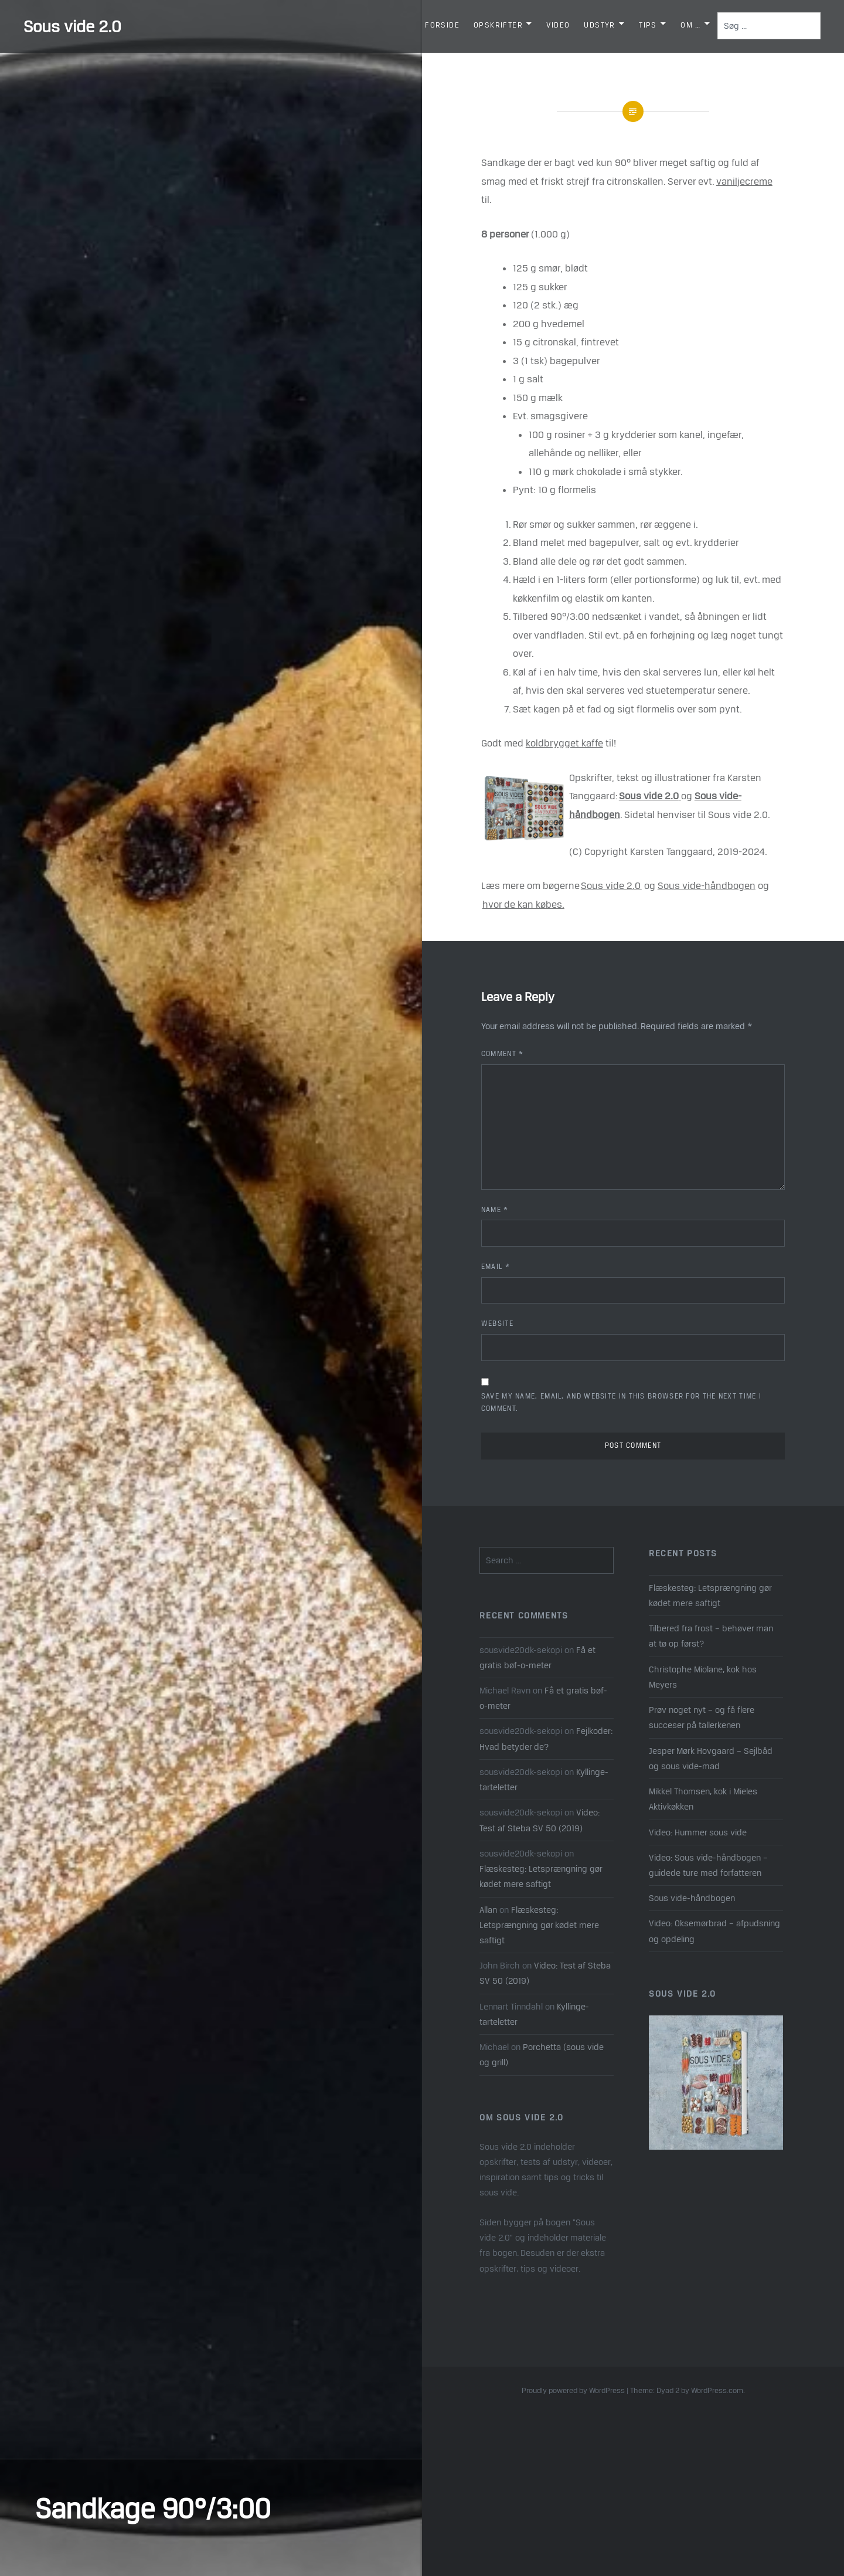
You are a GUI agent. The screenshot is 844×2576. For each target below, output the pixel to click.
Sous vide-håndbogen (706, 885)
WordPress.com (717, 2390)
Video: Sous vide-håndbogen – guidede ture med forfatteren (708, 1865)
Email (495, 1266)
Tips (648, 25)
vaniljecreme (744, 181)
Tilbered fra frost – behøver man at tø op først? (711, 1635)
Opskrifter (498, 25)
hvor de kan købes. (523, 904)
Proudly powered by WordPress (573, 2390)
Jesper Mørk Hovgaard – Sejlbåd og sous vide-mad (710, 1758)
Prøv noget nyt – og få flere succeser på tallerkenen (701, 1717)
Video (558, 25)
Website (497, 1323)
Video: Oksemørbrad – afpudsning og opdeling (714, 1930)
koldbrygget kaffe (564, 743)
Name (495, 1210)
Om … (690, 25)
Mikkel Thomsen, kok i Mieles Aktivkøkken (703, 1798)
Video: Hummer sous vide (698, 1832)
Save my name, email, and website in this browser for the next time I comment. (621, 1402)
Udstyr (599, 25)
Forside (442, 25)
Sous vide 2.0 (72, 26)
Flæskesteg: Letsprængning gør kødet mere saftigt (710, 1595)
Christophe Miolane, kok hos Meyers (703, 1676)
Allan (488, 1910)
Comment (502, 1054)
